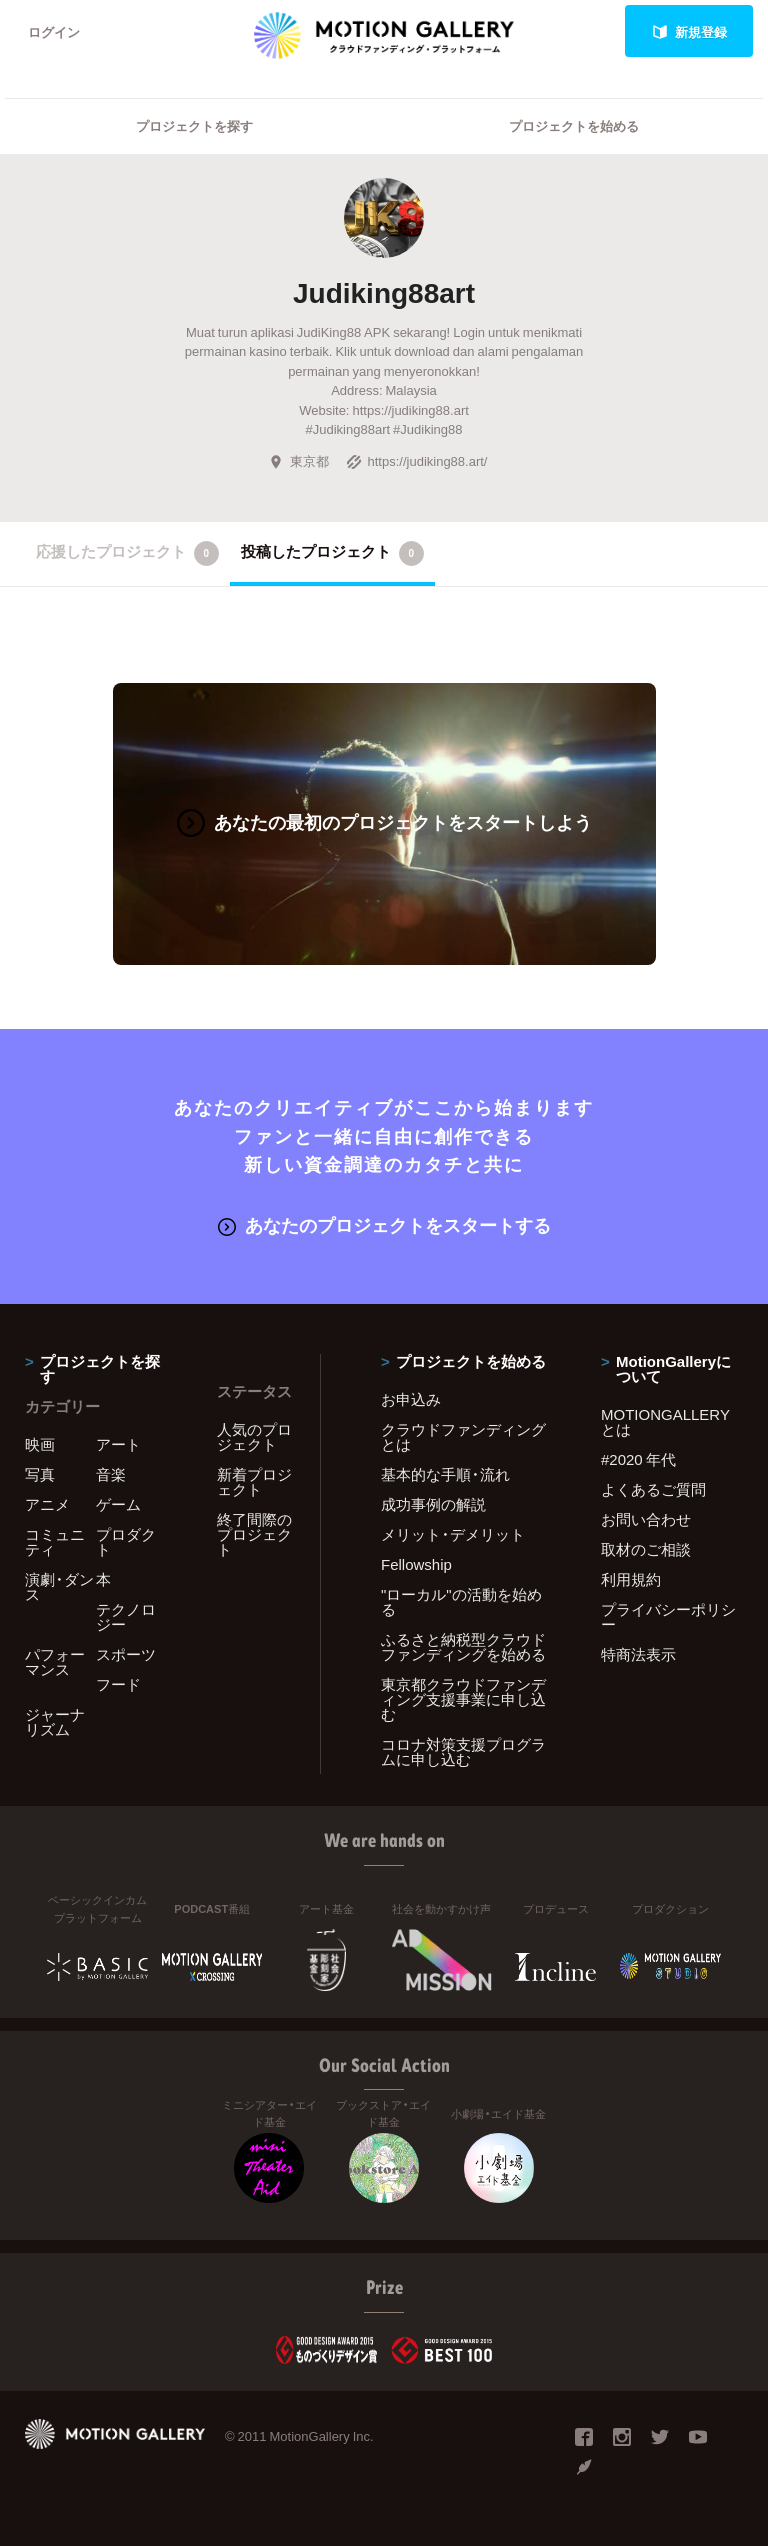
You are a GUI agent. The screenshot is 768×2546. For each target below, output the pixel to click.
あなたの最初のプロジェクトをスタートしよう (384, 821)
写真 (40, 1474)
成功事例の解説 (433, 1504)
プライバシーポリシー (668, 1616)
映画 (40, 1444)
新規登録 (689, 31)
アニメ (47, 1504)
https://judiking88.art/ (417, 460)
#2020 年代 (638, 1459)
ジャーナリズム (55, 1721)
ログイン (54, 31)
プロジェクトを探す (194, 125)
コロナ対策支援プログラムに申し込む (463, 1751)
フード (118, 1684)
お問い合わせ (646, 1519)
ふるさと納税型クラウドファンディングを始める (463, 1646)
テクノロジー (126, 1616)
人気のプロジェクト (254, 1436)
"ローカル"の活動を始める (461, 1601)
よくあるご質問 (653, 1489)
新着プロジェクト (254, 1481)
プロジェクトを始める (574, 125)
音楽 (111, 1474)
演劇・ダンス (59, 1586)
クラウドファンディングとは (463, 1436)
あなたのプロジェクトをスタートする (384, 1224)
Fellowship (416, 1564)
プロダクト (126, 1541)
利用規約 (631, 1579)
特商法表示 (638, 1654)
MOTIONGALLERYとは (665, 1421)
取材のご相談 (646, 1549)
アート (118, 1444)
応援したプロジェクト (127, 553)
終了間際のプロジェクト (254, 1534)
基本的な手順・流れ (445, 1474)
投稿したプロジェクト (332, 553)
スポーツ (126, 1654)
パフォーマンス (55, 1661)
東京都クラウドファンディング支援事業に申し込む (463, 1699)
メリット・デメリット (453, 1534)
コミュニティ (55, 1541)
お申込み (411, 1399)
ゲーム (118, 1504)
